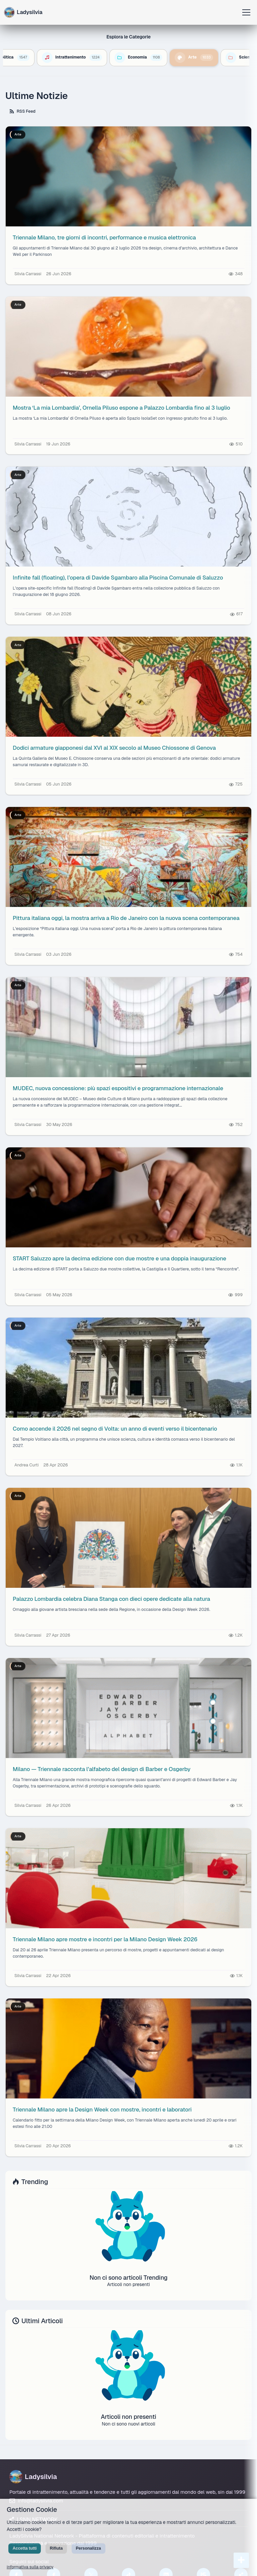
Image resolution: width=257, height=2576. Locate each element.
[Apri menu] (246, 12)
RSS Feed (25, 112)
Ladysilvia (33, 2478)
